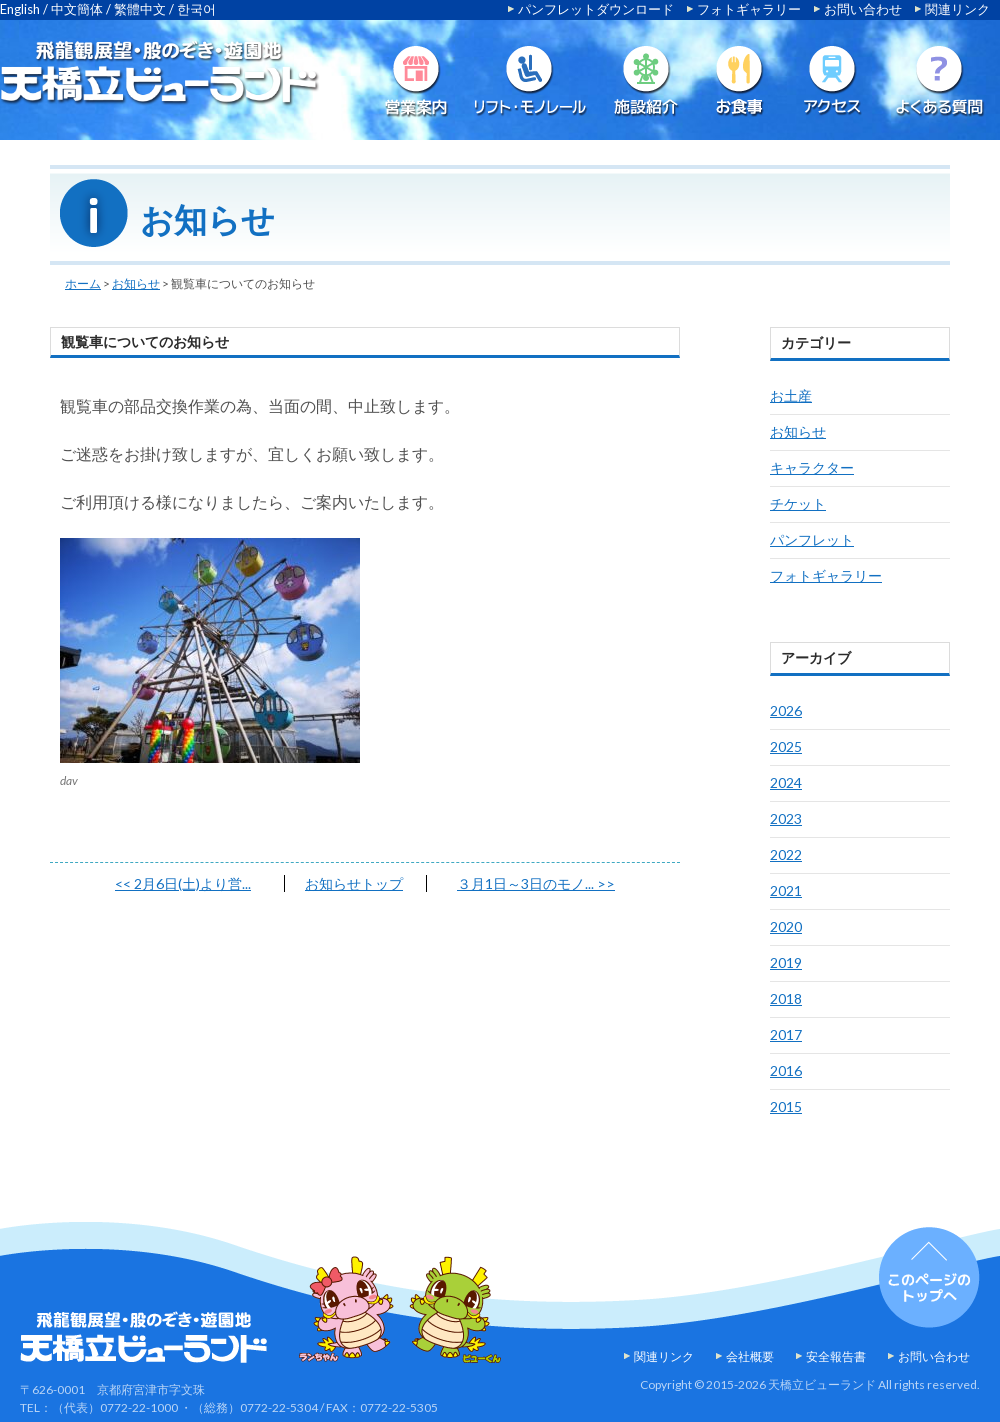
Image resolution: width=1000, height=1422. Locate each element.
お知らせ (136, 283)
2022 (786, 854)
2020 (786, 926)
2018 (786, 998)
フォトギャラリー (749, 9)
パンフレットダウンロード (596, 9)
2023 (786, 818)
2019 (786, 962)
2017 (786, 1034)
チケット (798, 503)
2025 (786, 746)
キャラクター (812, 467)
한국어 (196, 9)
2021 (786, 890)
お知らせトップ (354, 883)
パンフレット (812, 539)
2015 (786, 1106)
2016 (786, 1070)
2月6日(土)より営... (183, 883)
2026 (786, 710)
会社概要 (750, 1356)
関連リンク (957, 9)
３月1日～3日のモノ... (536, 883)
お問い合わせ (863, 9)
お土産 (791, 395)
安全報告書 (836, 1356)
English (20, 9)
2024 (786, 782)
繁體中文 (140, 9)
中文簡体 (77, 9)
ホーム (83, 283)
